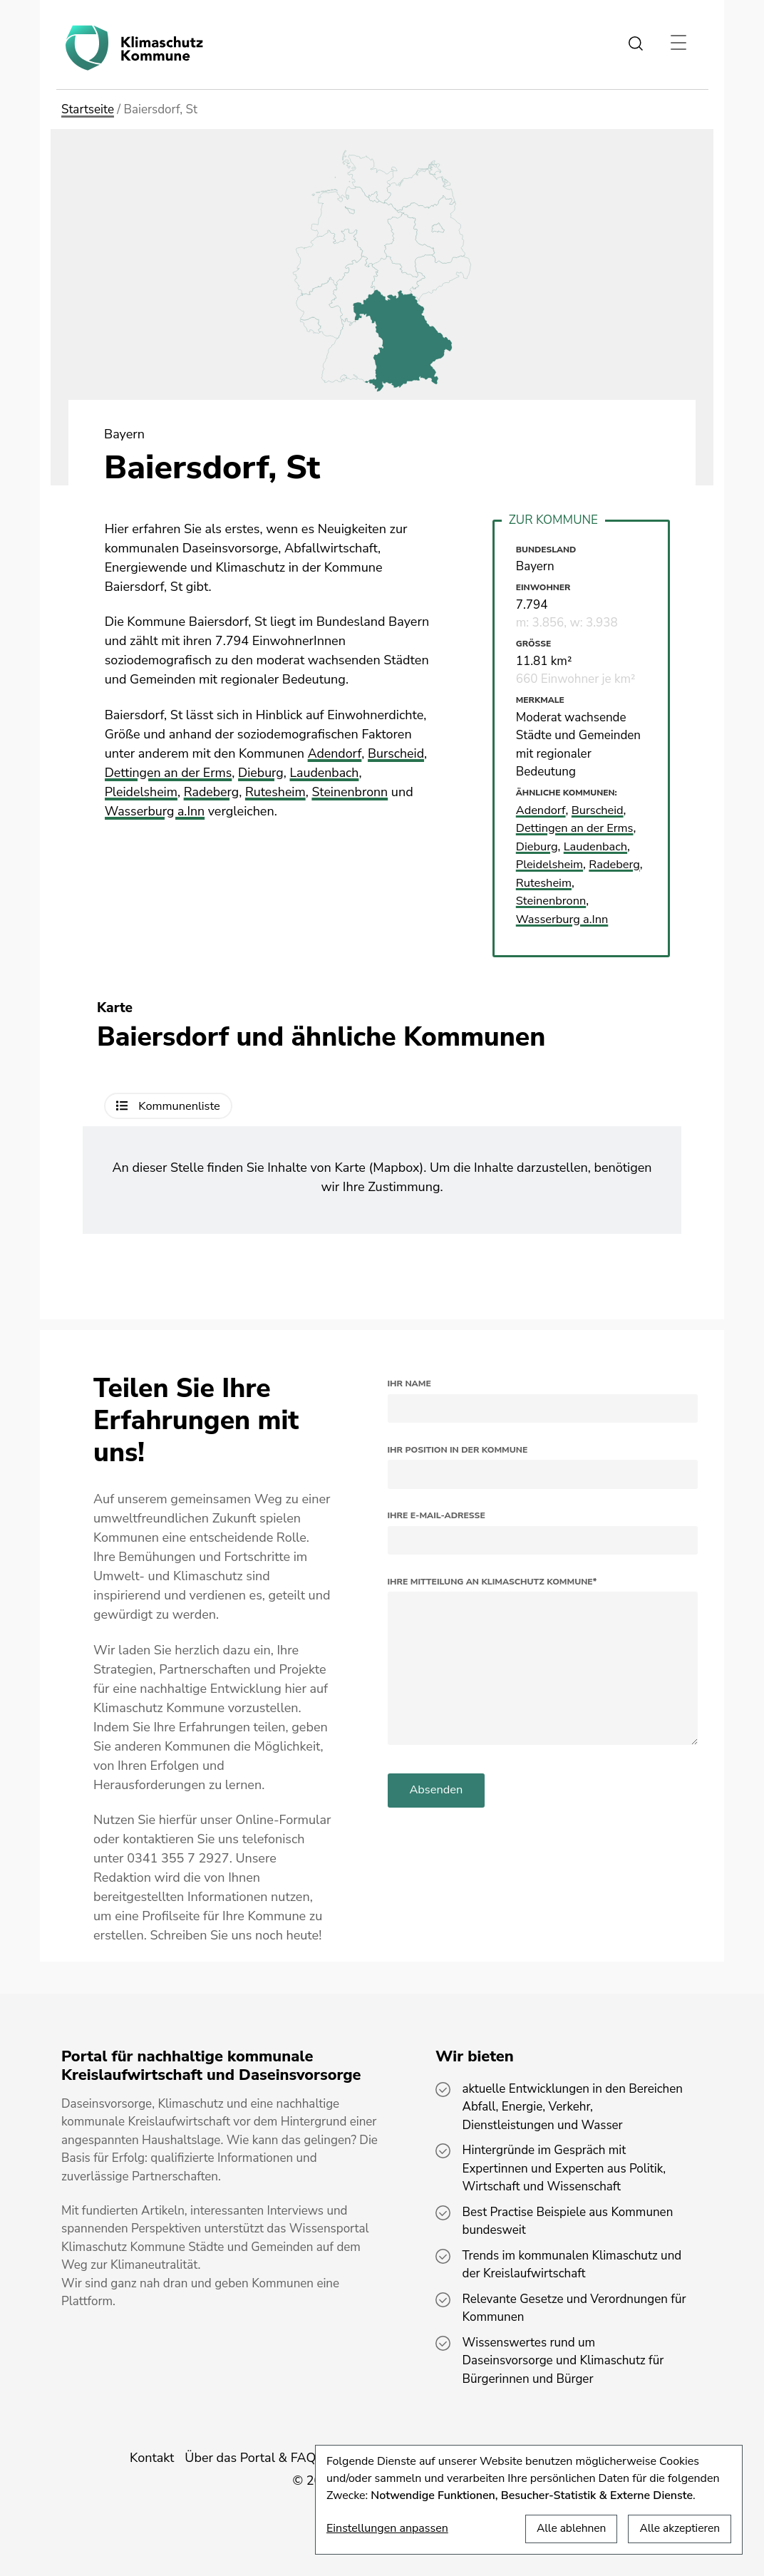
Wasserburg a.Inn (155, 811)
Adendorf (335, 753)
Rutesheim (277, 791)
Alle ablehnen (567, 2528)
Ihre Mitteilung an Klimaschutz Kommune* (492, 1581)
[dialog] (529, 2500)
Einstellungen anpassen (387, 2528)
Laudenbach (327, 772)
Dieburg (262, 772)
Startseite (87, 109)
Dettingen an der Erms (169, 772)
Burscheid (396, 753)
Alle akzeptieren (678, 2528)
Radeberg (213, 791)
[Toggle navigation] (678, 43)
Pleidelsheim (142, 791)
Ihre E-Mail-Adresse (436, 1515)
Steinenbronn (352, 791)
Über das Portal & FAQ (250, 2457)
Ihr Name (409, 1383)
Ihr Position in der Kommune (458, 1450)
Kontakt (152, 2457)
